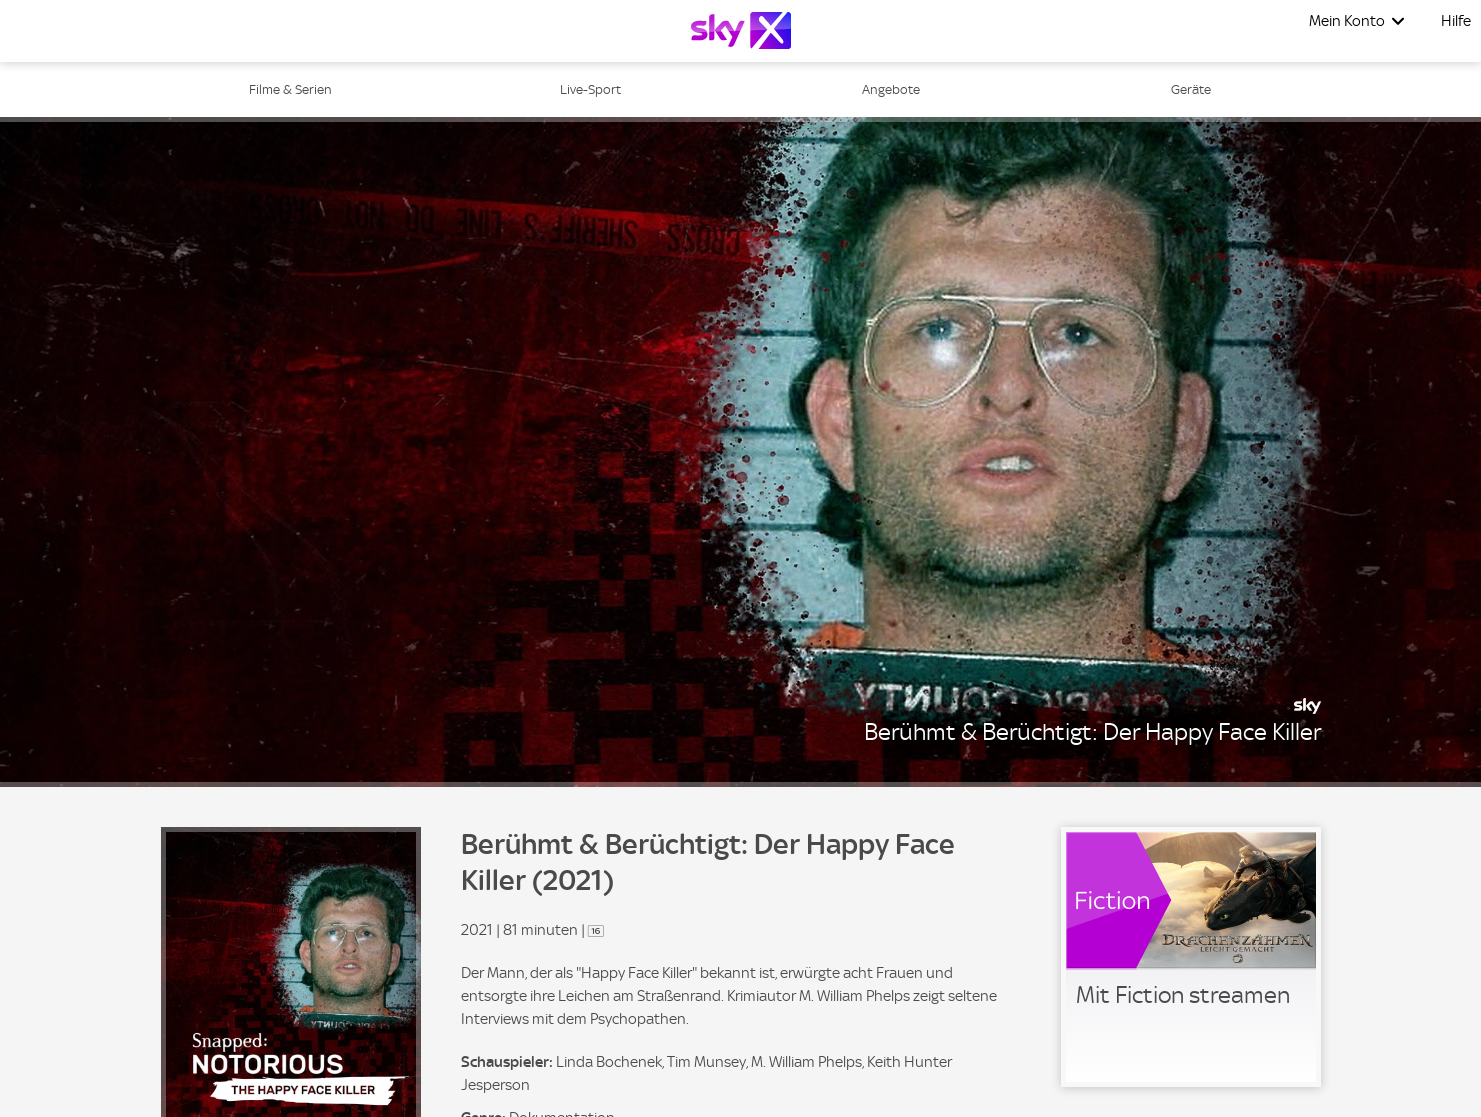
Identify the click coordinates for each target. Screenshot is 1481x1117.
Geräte (1191, 89)
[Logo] (741, 30)
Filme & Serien (290, 89)
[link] (1191, 957)
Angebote (891, 89)
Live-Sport (590, 89)
